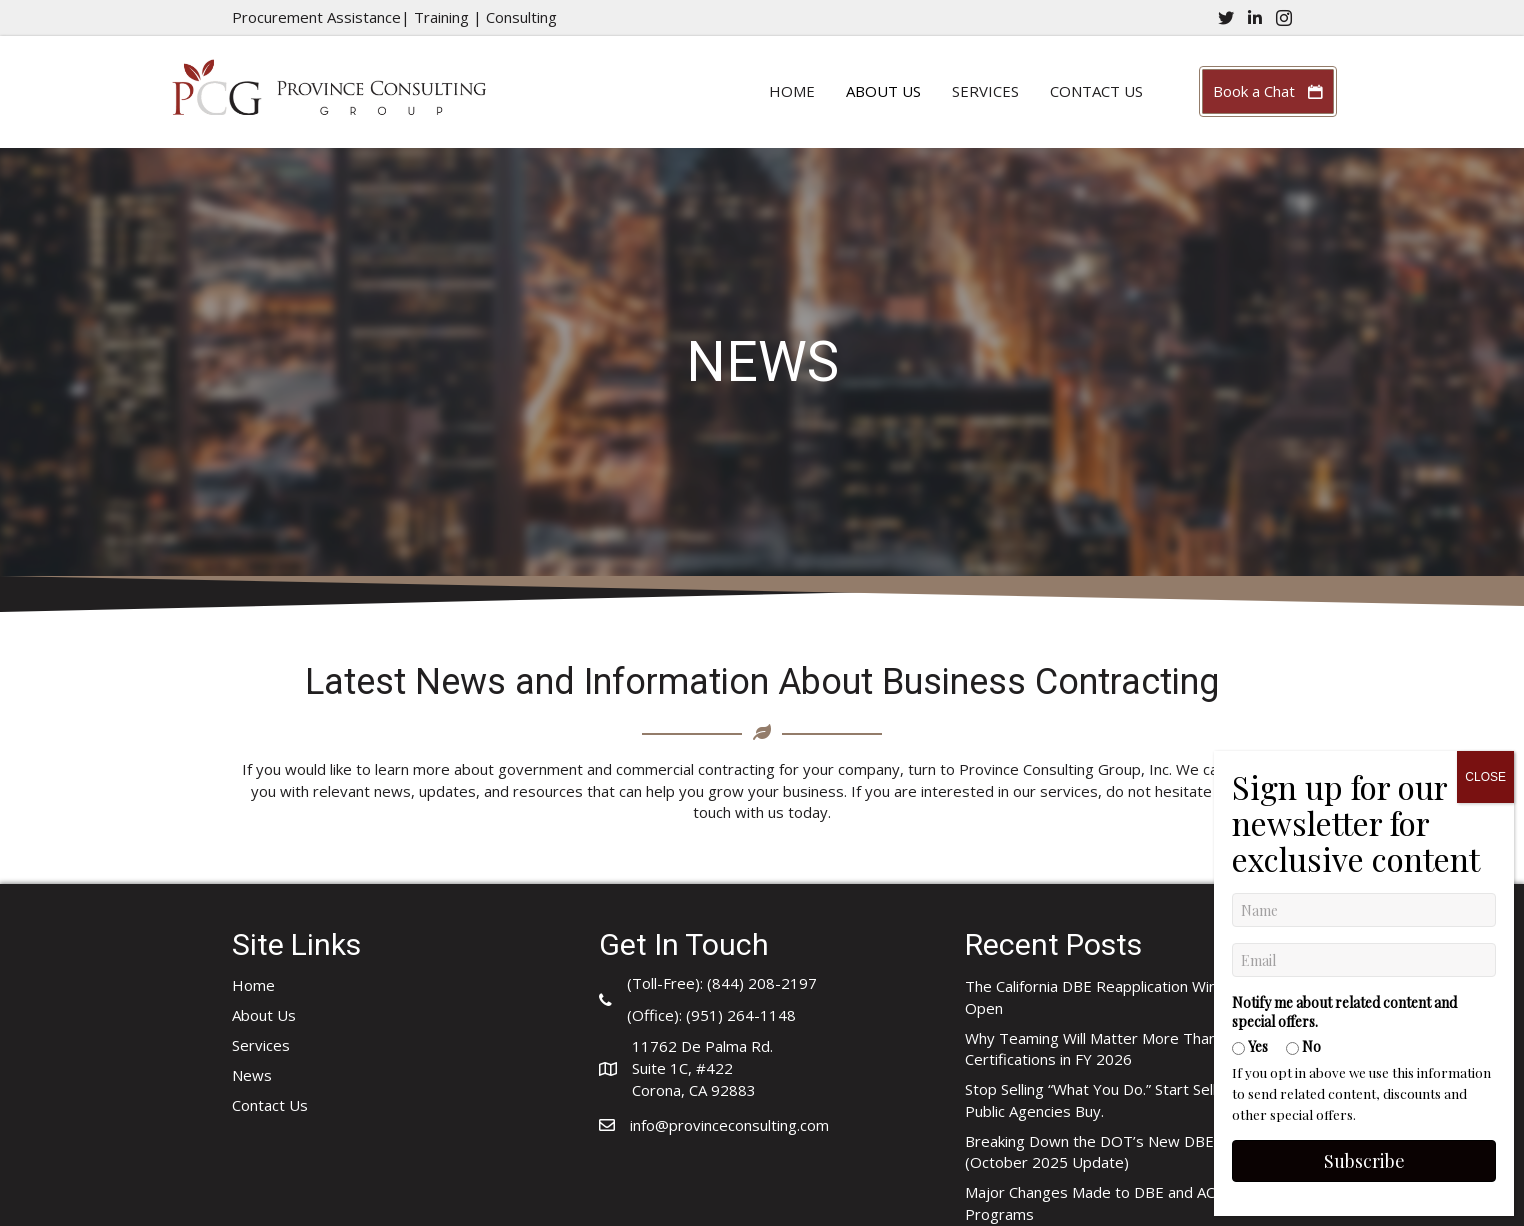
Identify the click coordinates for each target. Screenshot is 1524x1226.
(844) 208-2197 (762, 983)
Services (985, 91)
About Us (883, 91)
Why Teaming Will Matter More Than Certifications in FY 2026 (1091, 1049)
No (1302, 559)
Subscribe (1363, 674)
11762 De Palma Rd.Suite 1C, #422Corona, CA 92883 (702, 1068)
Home (792, 91)
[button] (1268, 91)
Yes (1249, 559)
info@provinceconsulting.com (729, 1125)
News (252, 1075)
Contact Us (1096, 91)
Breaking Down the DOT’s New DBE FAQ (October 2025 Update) (1106, 1152)
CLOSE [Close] (1484, 290)
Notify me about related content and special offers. (1343, 525)
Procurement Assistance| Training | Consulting (394, 17)
